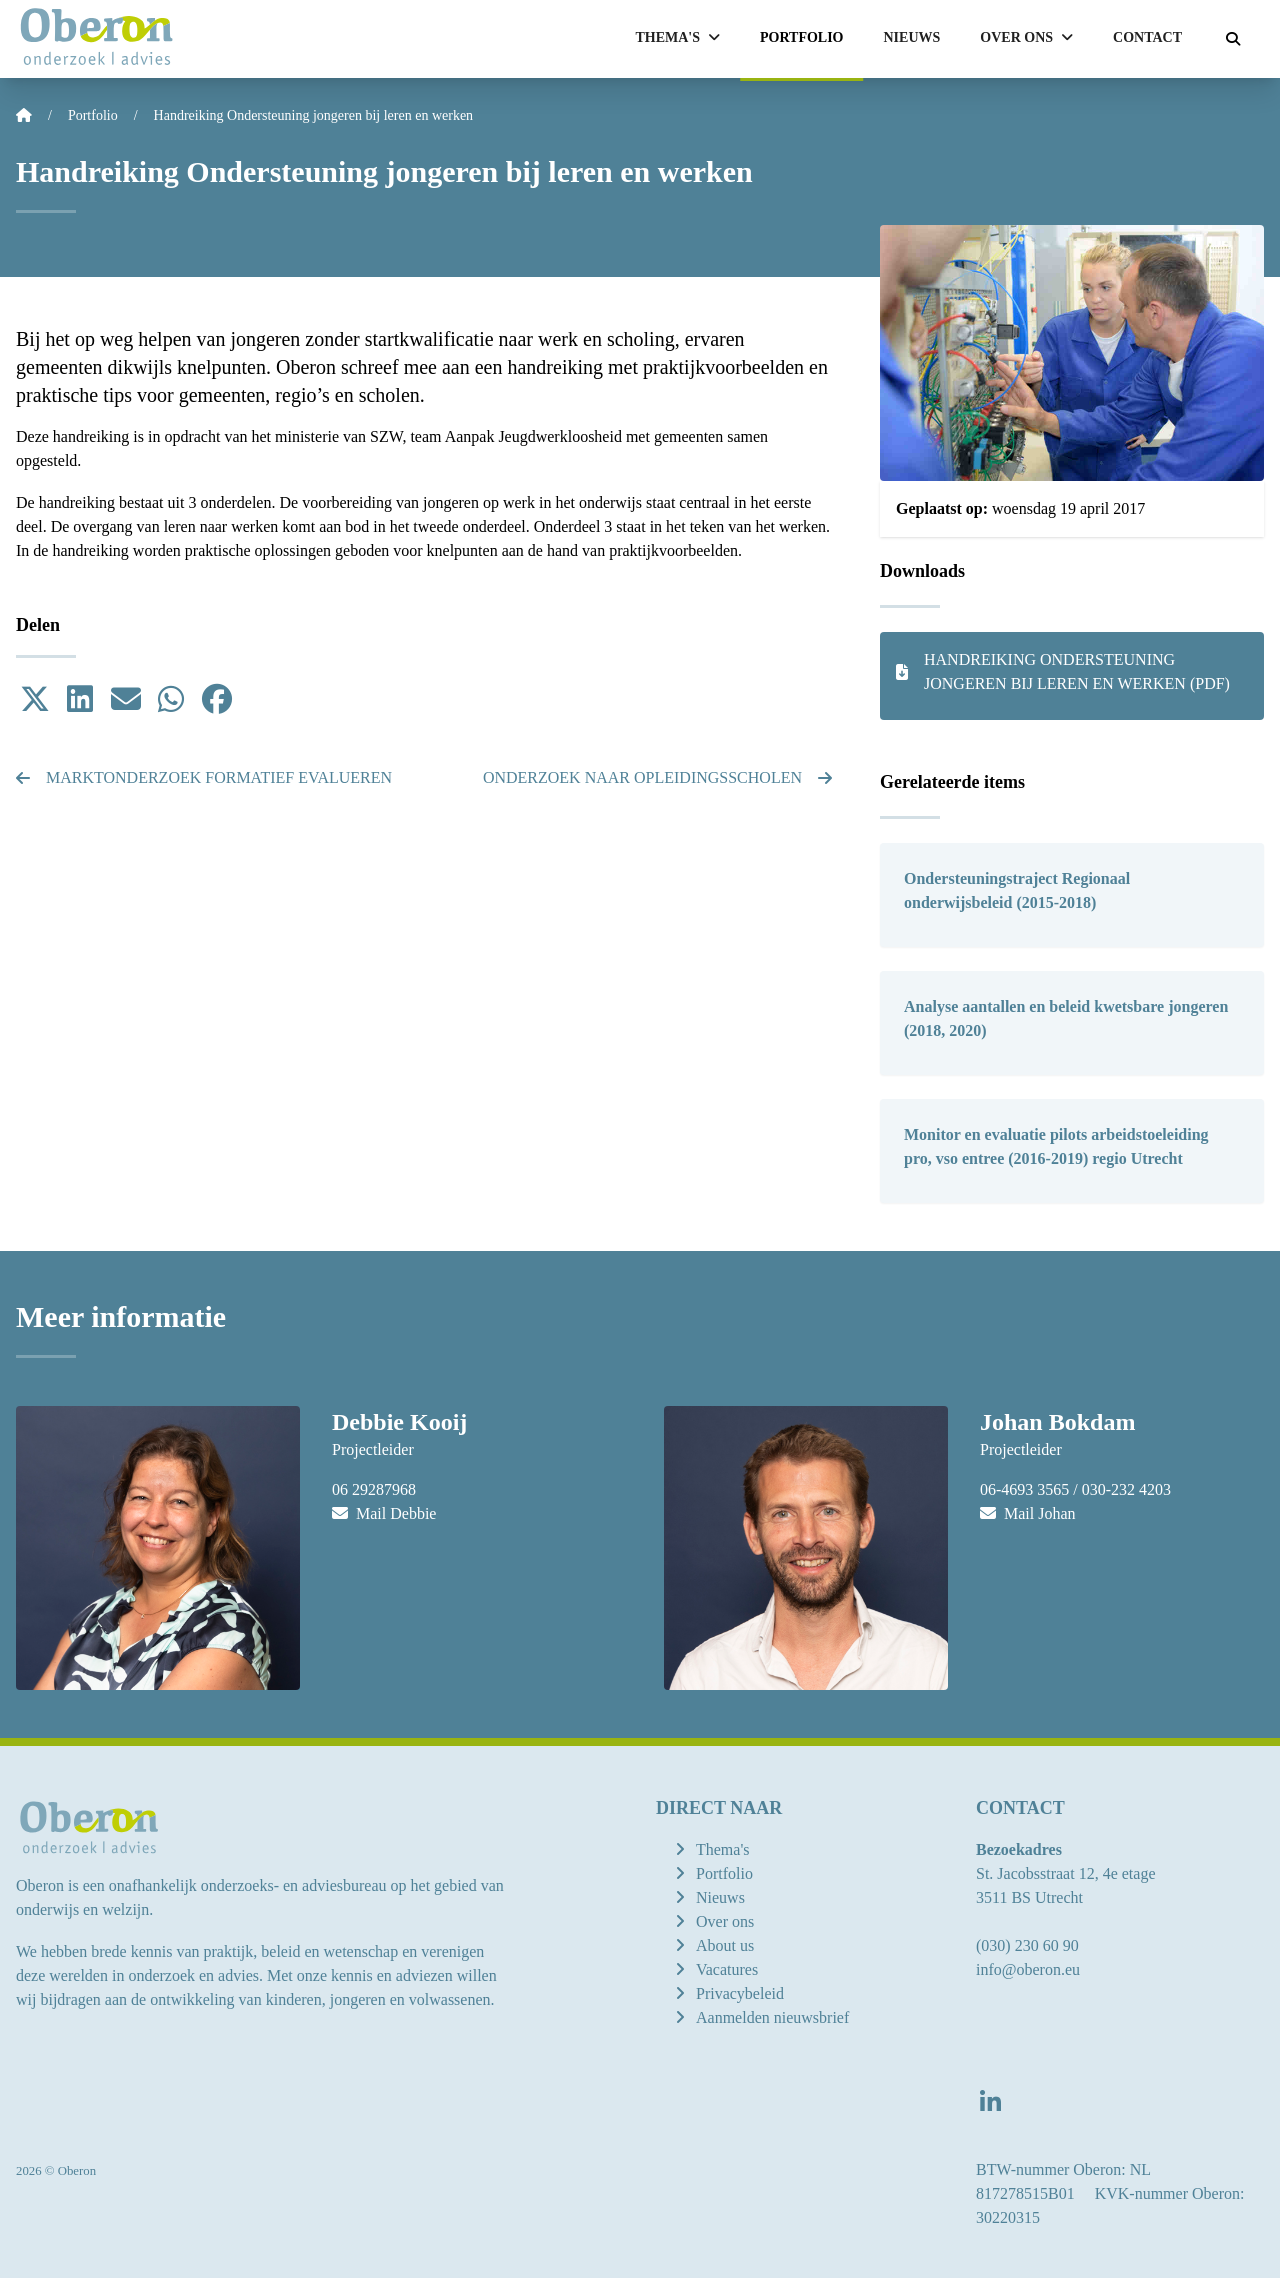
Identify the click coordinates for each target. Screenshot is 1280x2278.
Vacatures (727, 1969)
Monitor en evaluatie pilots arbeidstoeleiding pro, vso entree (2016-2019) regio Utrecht (1056, 1146)
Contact (1147, 37)
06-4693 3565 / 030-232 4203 (1075, 1489)
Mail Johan (1028, 1513)
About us (725, 1945)
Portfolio (802, 37)
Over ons (725, 1921)
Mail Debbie (384, 1513)
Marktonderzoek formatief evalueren (204, 777)
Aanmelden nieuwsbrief (772, 2017)
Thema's (723, 1849)
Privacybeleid (740, 1993)
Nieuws (912, 37)
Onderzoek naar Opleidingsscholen (657, 777)
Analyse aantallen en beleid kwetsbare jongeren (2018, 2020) (1066, 1018)
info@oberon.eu (1028, 1969)
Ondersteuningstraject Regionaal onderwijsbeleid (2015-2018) (1017, 890)
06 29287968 (374, 1489)
